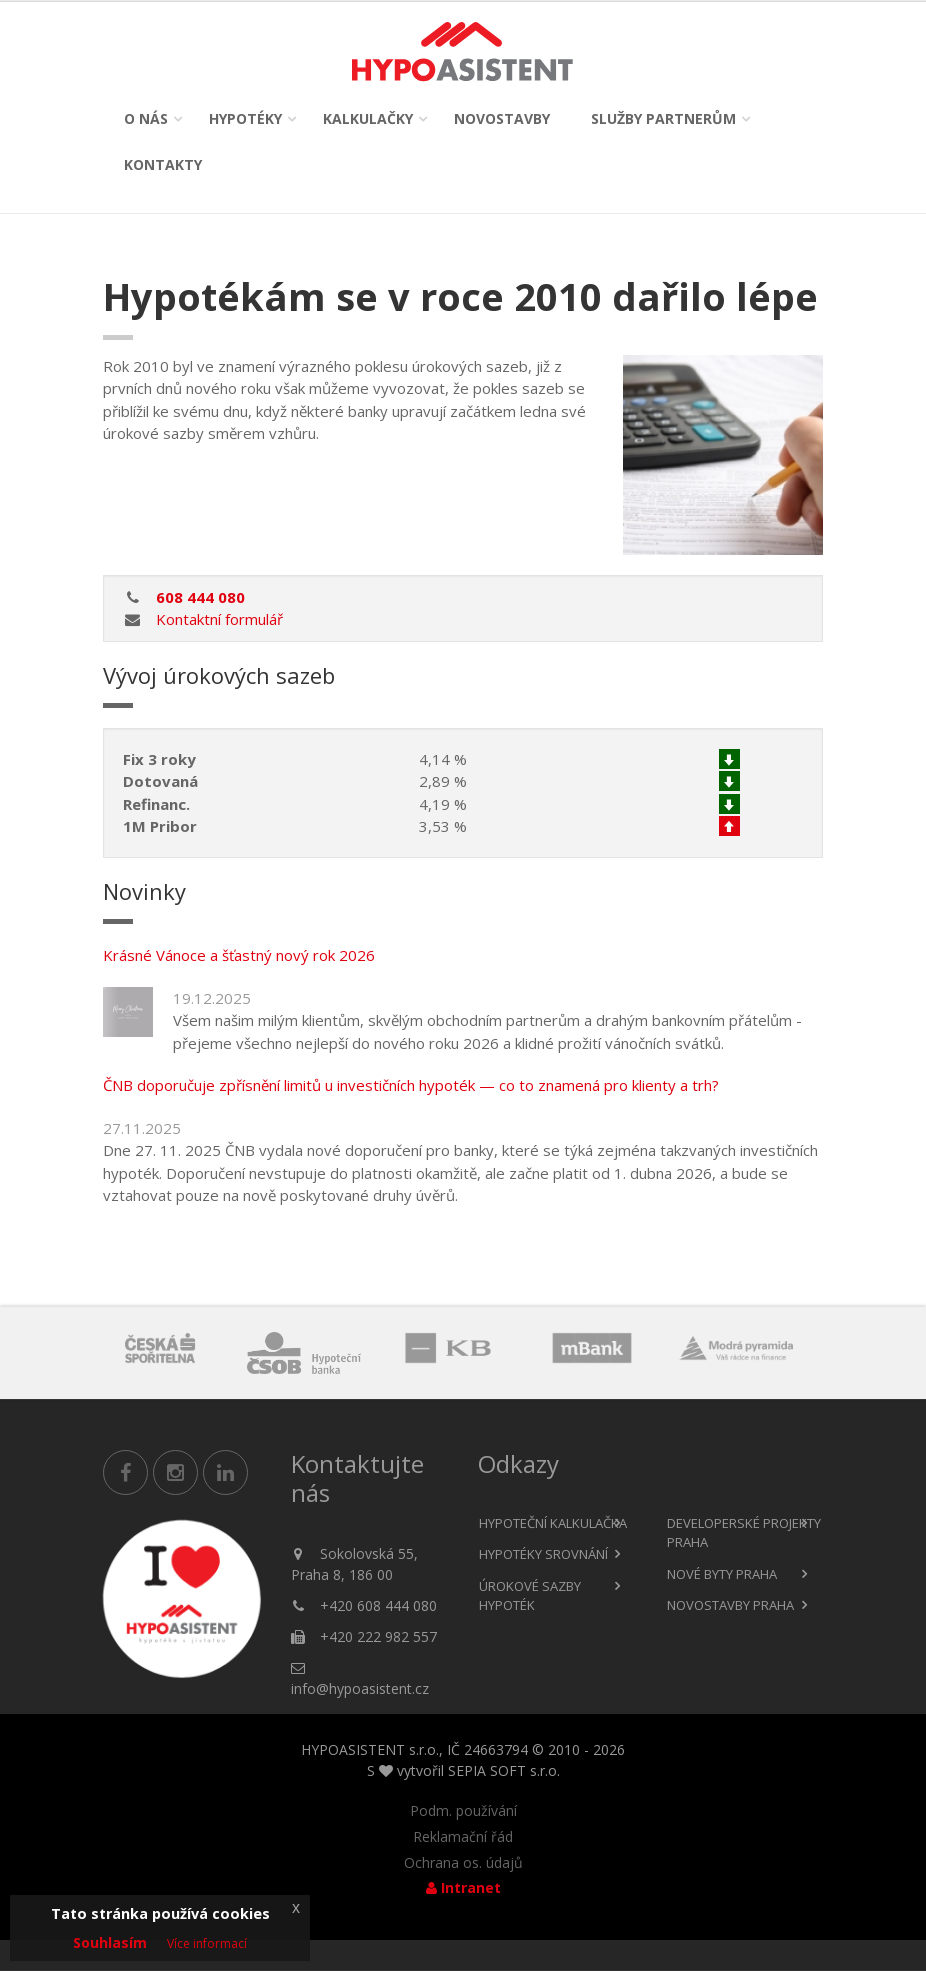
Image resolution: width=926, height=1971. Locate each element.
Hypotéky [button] (245, 118)
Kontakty (163, 164)
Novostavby (502, 118)
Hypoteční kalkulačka (553, 1523)
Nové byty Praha (722, 1574)
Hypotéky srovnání (543, 1554)
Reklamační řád (463, 1837)
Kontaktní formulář (219, 619)
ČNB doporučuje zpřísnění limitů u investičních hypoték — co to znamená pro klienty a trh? (411, 1085)
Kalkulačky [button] (368, 118)
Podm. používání (463, 1811)
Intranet (463, 1888)
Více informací (207, 1943)
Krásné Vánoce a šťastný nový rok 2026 (239, 955)
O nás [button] (146, 118)
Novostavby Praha (730, 1605)
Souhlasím (110, 1942)
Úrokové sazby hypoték (530, 1596)
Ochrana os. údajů (463, 1863)
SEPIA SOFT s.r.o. (504, 1770)
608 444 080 (200, 597)
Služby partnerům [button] (663, 118)
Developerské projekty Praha (744, 1533)
